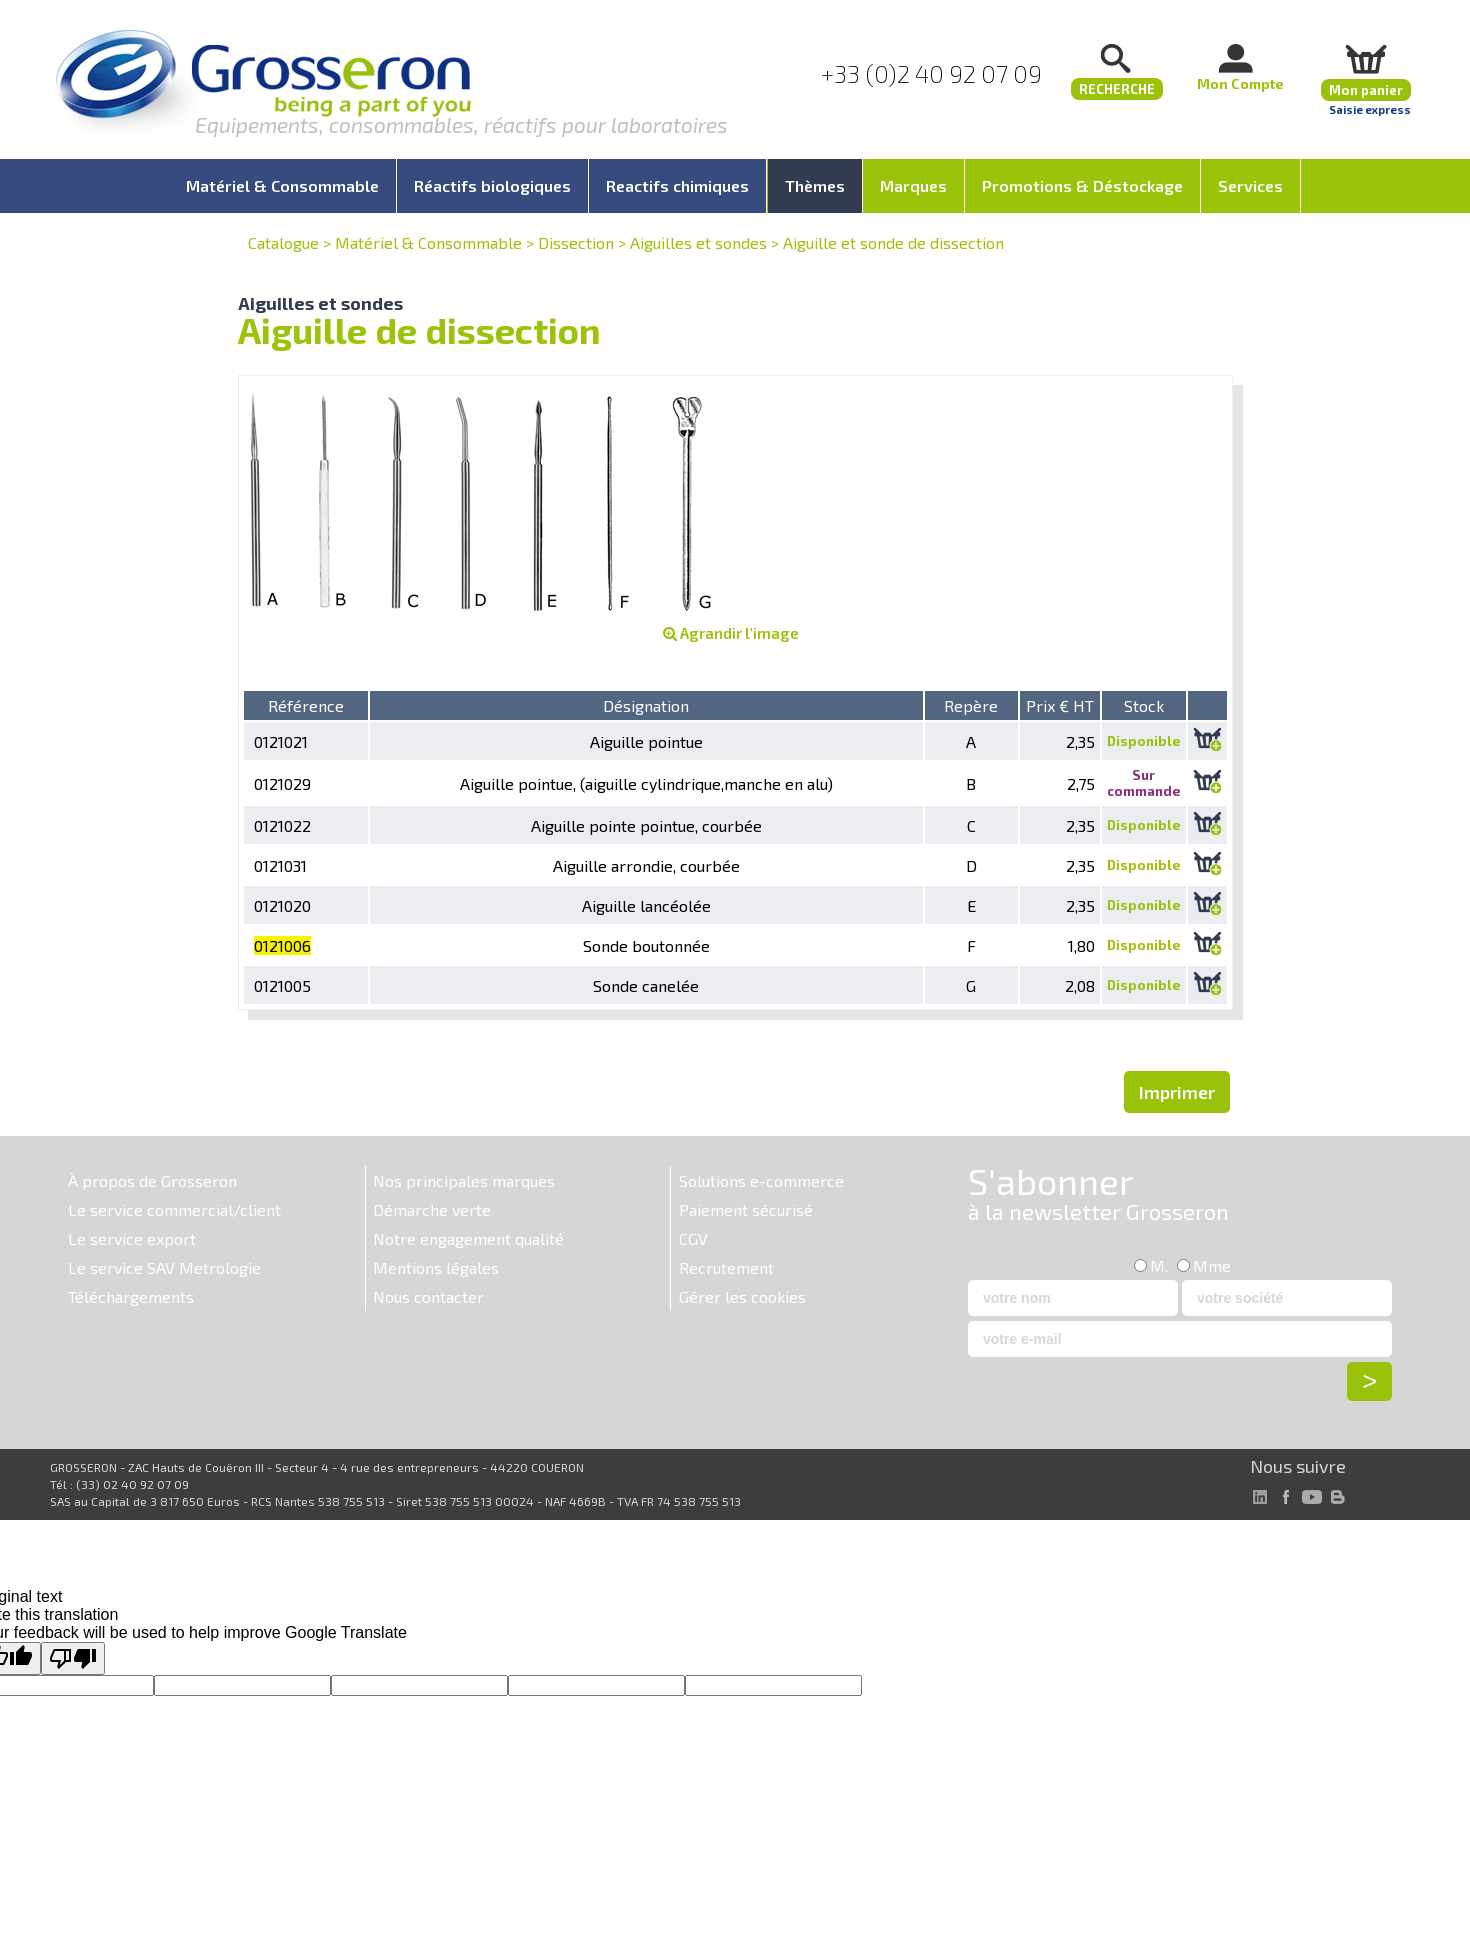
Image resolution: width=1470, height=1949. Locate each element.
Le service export (132, 1238)
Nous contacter (428, 1296)
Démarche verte (432, 1209)
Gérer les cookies (742, 1296)
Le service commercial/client (174, 1209)
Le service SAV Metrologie (164, 1267)
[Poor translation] (73, 1658)
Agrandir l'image (731, 633)
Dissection (576, 242)
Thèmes (815, 185)
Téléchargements (131, 1296)
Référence (306, 705)
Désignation (646, 705)
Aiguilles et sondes (698, 242)
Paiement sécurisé (746, 1209)
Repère (971, 705)
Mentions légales (436, 1267)
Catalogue (283, 242)
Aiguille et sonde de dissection (893, 242)
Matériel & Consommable (428, 242)
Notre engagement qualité (468, 1238)
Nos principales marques (464, 1180)
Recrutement (726, 1267)
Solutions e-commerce (761, 1180)
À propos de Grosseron (152, 1180)
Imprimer (1177, 1092)
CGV (693, 1238)
